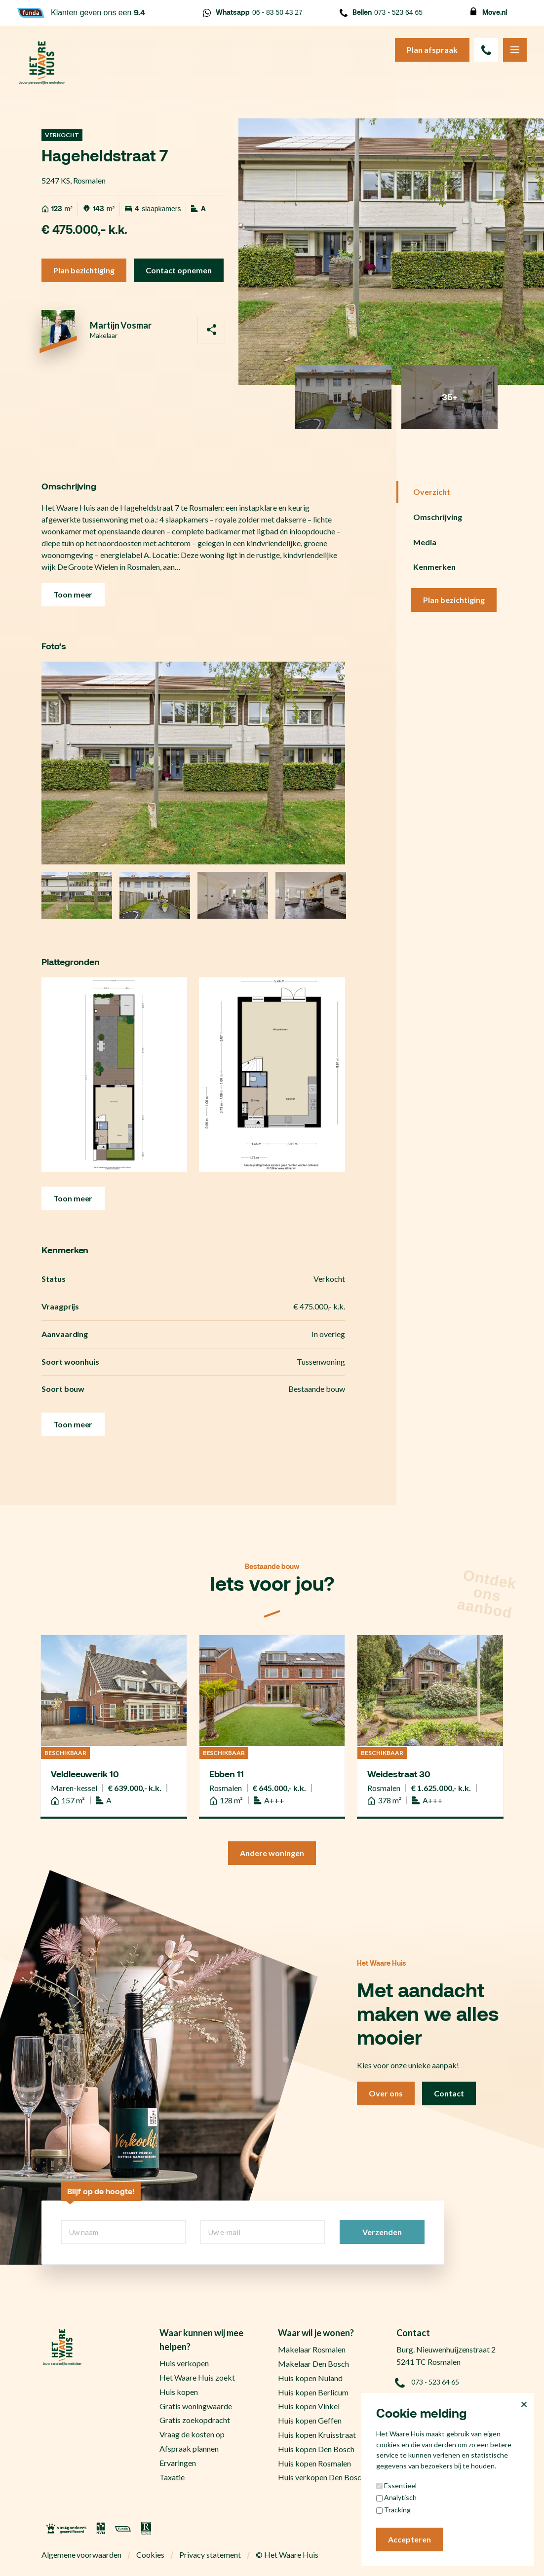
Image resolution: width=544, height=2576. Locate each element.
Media (424, 542)
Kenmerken (434, 566)
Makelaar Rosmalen (312, 2349)
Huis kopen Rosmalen (314, 2463)
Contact (449, 2093)
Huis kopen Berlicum (313, 2392)
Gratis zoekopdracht (194, 2420)
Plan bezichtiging (84, 270)
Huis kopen (178, 2391)
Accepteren (409, 2539)
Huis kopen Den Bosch (316, 2449)
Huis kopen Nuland (310, 2378)
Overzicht (431, 491)
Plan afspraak (432, 49)
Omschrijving (437, 517)
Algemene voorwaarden (81, 2554)
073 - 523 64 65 (381, 12)
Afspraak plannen (189, 2448)
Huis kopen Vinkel (309, 2406)
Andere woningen (272, 1853)
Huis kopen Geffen (310, 2420)
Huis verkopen (184, 2363)
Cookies (150, 2554)
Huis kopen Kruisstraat (317, 2434)
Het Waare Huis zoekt (197, 2377)
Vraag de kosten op (192, 2434)
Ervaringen (177, 2462)
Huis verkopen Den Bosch (321, 2477)
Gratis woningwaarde (195, 2406)
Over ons (386, 2093)
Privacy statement (210, 2554)
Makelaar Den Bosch (313, 2363)
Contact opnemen (179, 270)
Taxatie (172, 2477)
